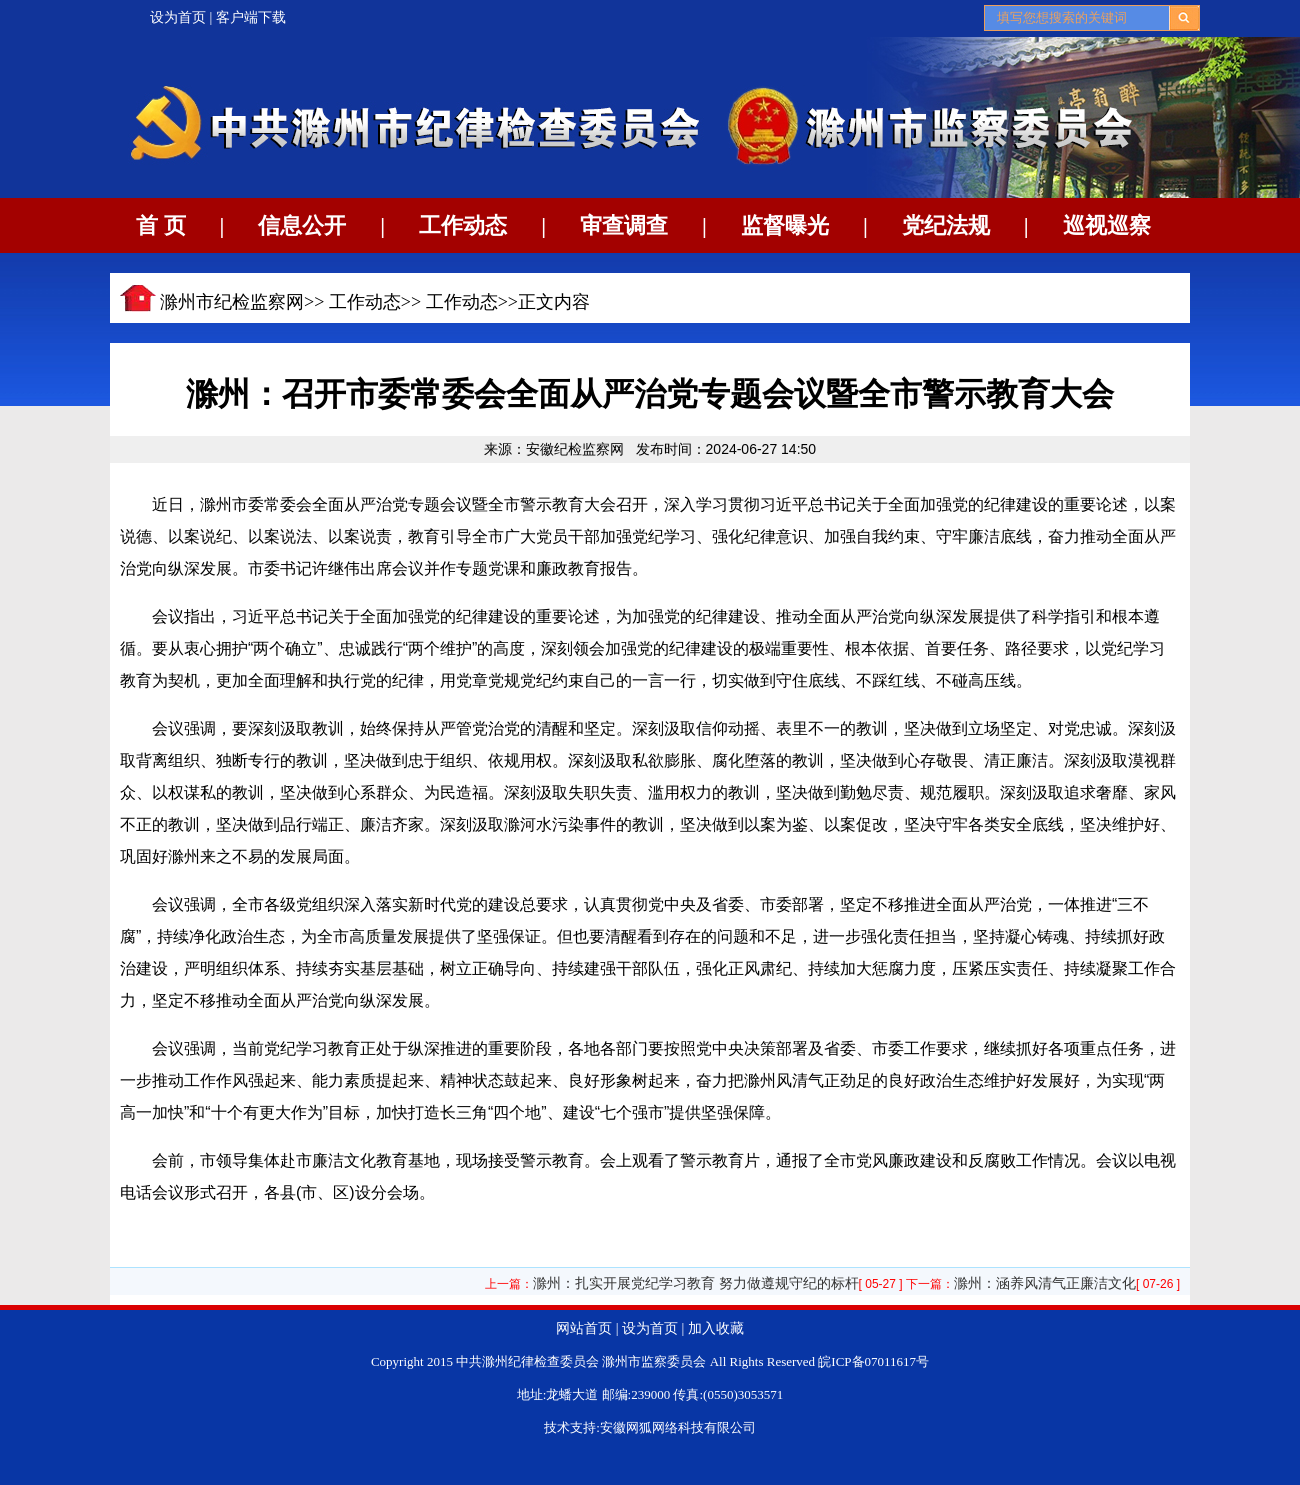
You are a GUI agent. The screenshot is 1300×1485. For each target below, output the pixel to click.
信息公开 (302, 225)
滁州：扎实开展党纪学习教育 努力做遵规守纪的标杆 (696, 1283)
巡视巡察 (1107, 225)
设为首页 (178, 17)
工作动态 (463, 225)
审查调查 (624, 225)
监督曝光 (785, 225)
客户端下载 (251, 17)
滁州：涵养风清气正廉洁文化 (1045, 1283)
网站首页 (584, 1328)
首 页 (161, 225)
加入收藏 (716, 1328)
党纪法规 (946, 225)
